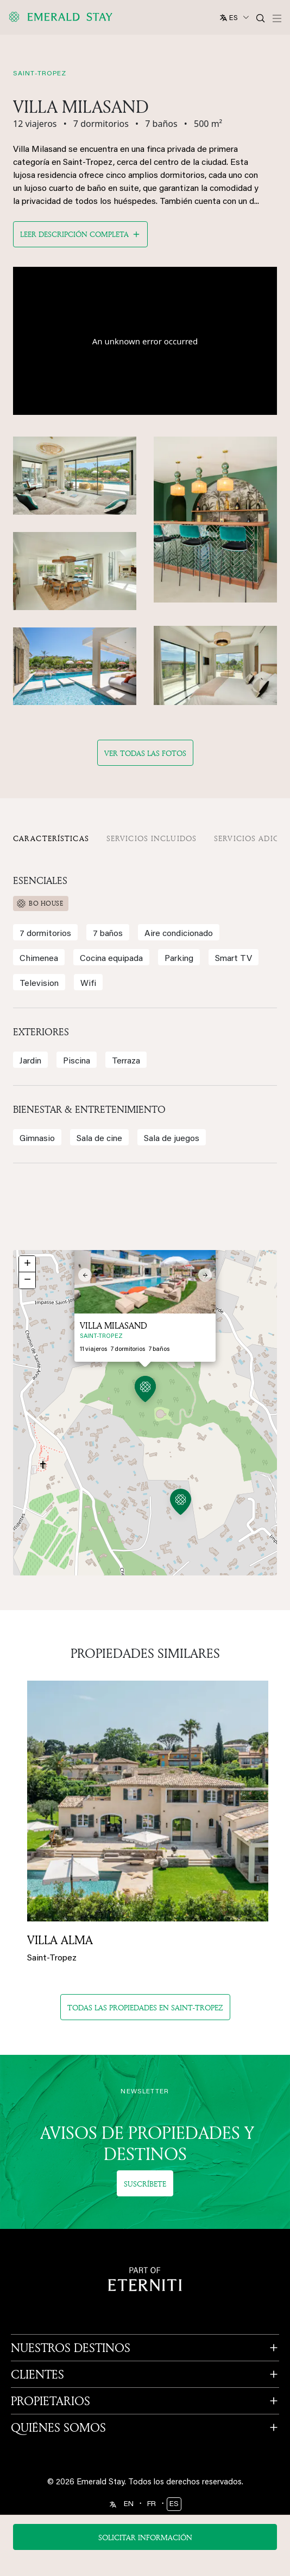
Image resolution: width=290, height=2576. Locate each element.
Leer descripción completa (74, 234)
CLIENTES (37, 2374)
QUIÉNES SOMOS (58, 2427)
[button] (180, 1504)
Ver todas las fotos (145, 753)
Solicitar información (145, 2537)
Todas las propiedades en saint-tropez (145, 2007)
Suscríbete (145, 2183)
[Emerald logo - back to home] (62, 16)
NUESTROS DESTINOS (70, 2348)
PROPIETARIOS (50, 2401)
